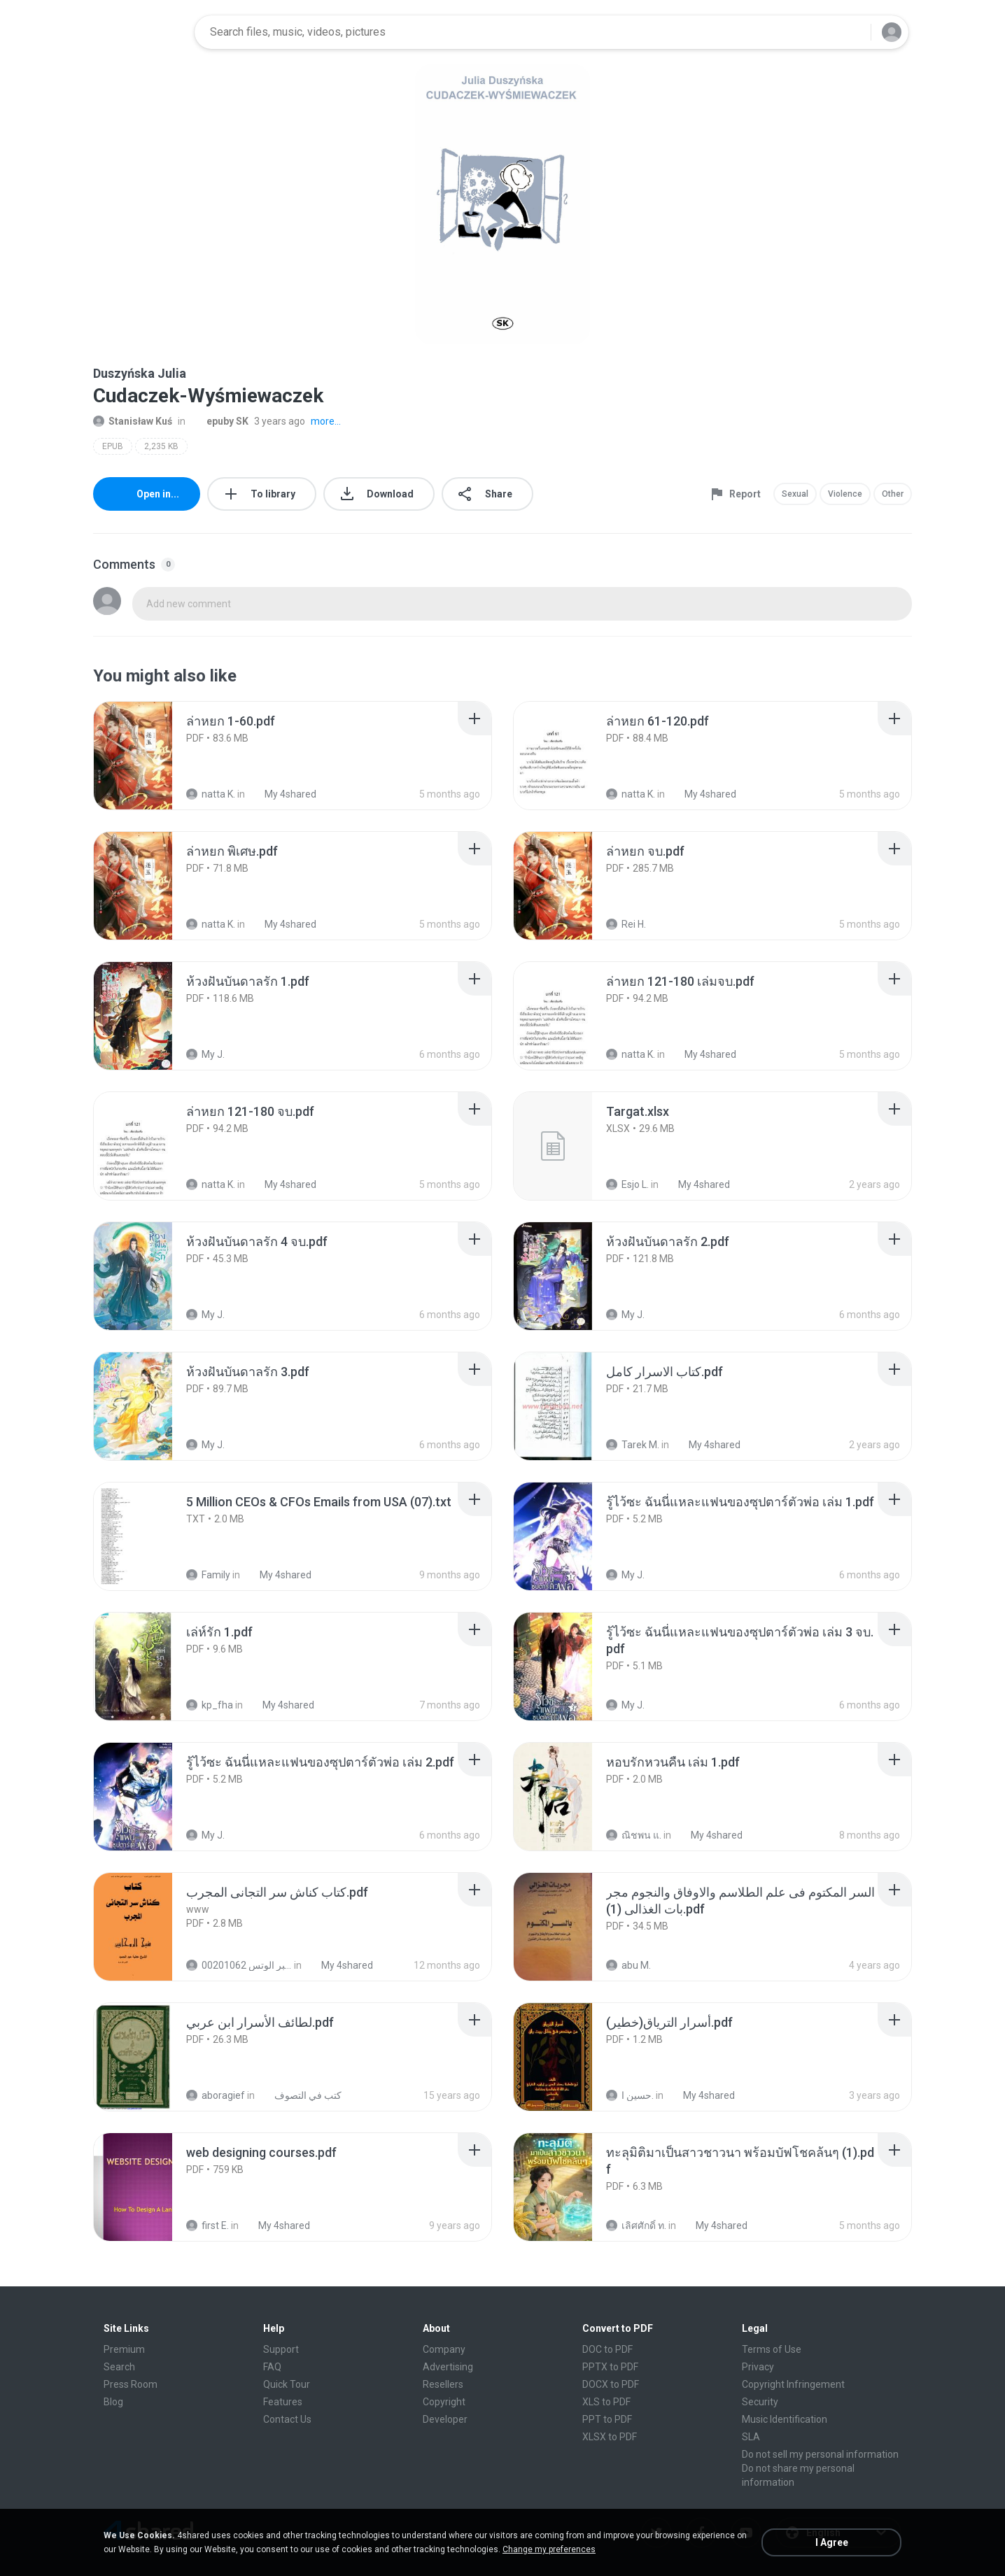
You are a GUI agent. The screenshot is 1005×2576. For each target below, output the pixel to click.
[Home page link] (139, 32)
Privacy (758, 2366)
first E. (207, 2225)
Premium (124, 2349)
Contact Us (287, 2419)
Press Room (130, 2384)
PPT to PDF (607, 2419)
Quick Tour (286, 2384)
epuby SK (219, 421)
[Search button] (852, 32)
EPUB (112, 446)
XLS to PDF (606, 2401)
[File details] (148, 755)
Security (760, 2401)
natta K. (210, 794)
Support (281, 2349)
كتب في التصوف (300, 2095)
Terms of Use (771, 2349)
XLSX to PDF (609, 2436)
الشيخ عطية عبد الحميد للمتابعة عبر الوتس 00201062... (239, 1965)
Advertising (448, 2366)
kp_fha (209, 1705)
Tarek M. (632, 1444)
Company (444, 2349)
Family (208, 1574)
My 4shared (282, 794)
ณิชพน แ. (633, 1835)
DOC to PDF (607, 2349)
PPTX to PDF (610, 2366)
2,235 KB (161, 446)
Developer (445, 2419)
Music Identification (784, 2419)
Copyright (444, 2401)
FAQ (272, 2366)
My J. (205, 1054)
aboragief (215, 2095)
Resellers (443, 2384)
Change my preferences (549, 2549)
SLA (751, 2436)
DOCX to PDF (610, 2384)
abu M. (628, 1965)
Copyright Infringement (793, 2384)
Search (119, 2366)
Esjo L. (627, 1184)
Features (282, 2401)
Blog (113, 2401)
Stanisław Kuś (132, 421)
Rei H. (626, 924)
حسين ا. (630, 2095)
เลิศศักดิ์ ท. (636, 2225)
